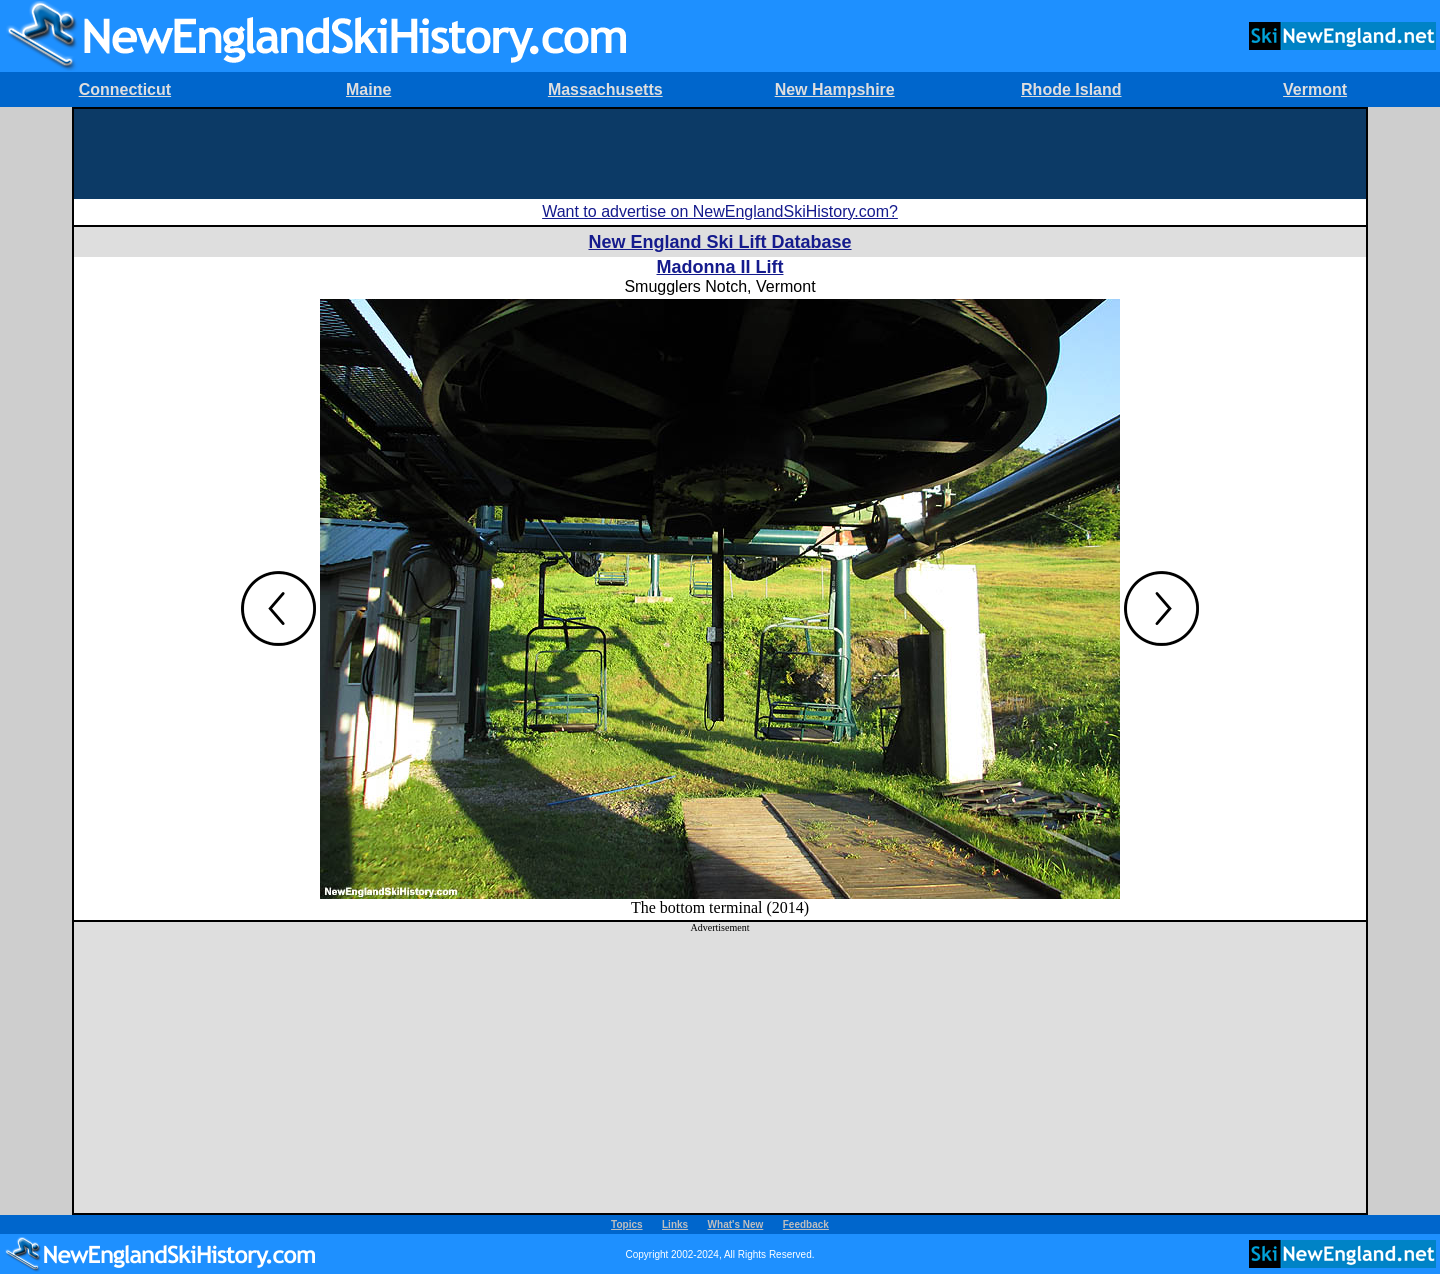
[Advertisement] (720, 154)
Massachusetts (605, 89)
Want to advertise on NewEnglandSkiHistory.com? (720, 211)
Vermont (1315, 89)
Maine (368, 89)
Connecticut (125, 89)
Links (675, 1224)
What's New (736, 1224)
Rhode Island (1071, 89)
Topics (626, 1224)
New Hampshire (835, 89)
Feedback (806, 1224)
